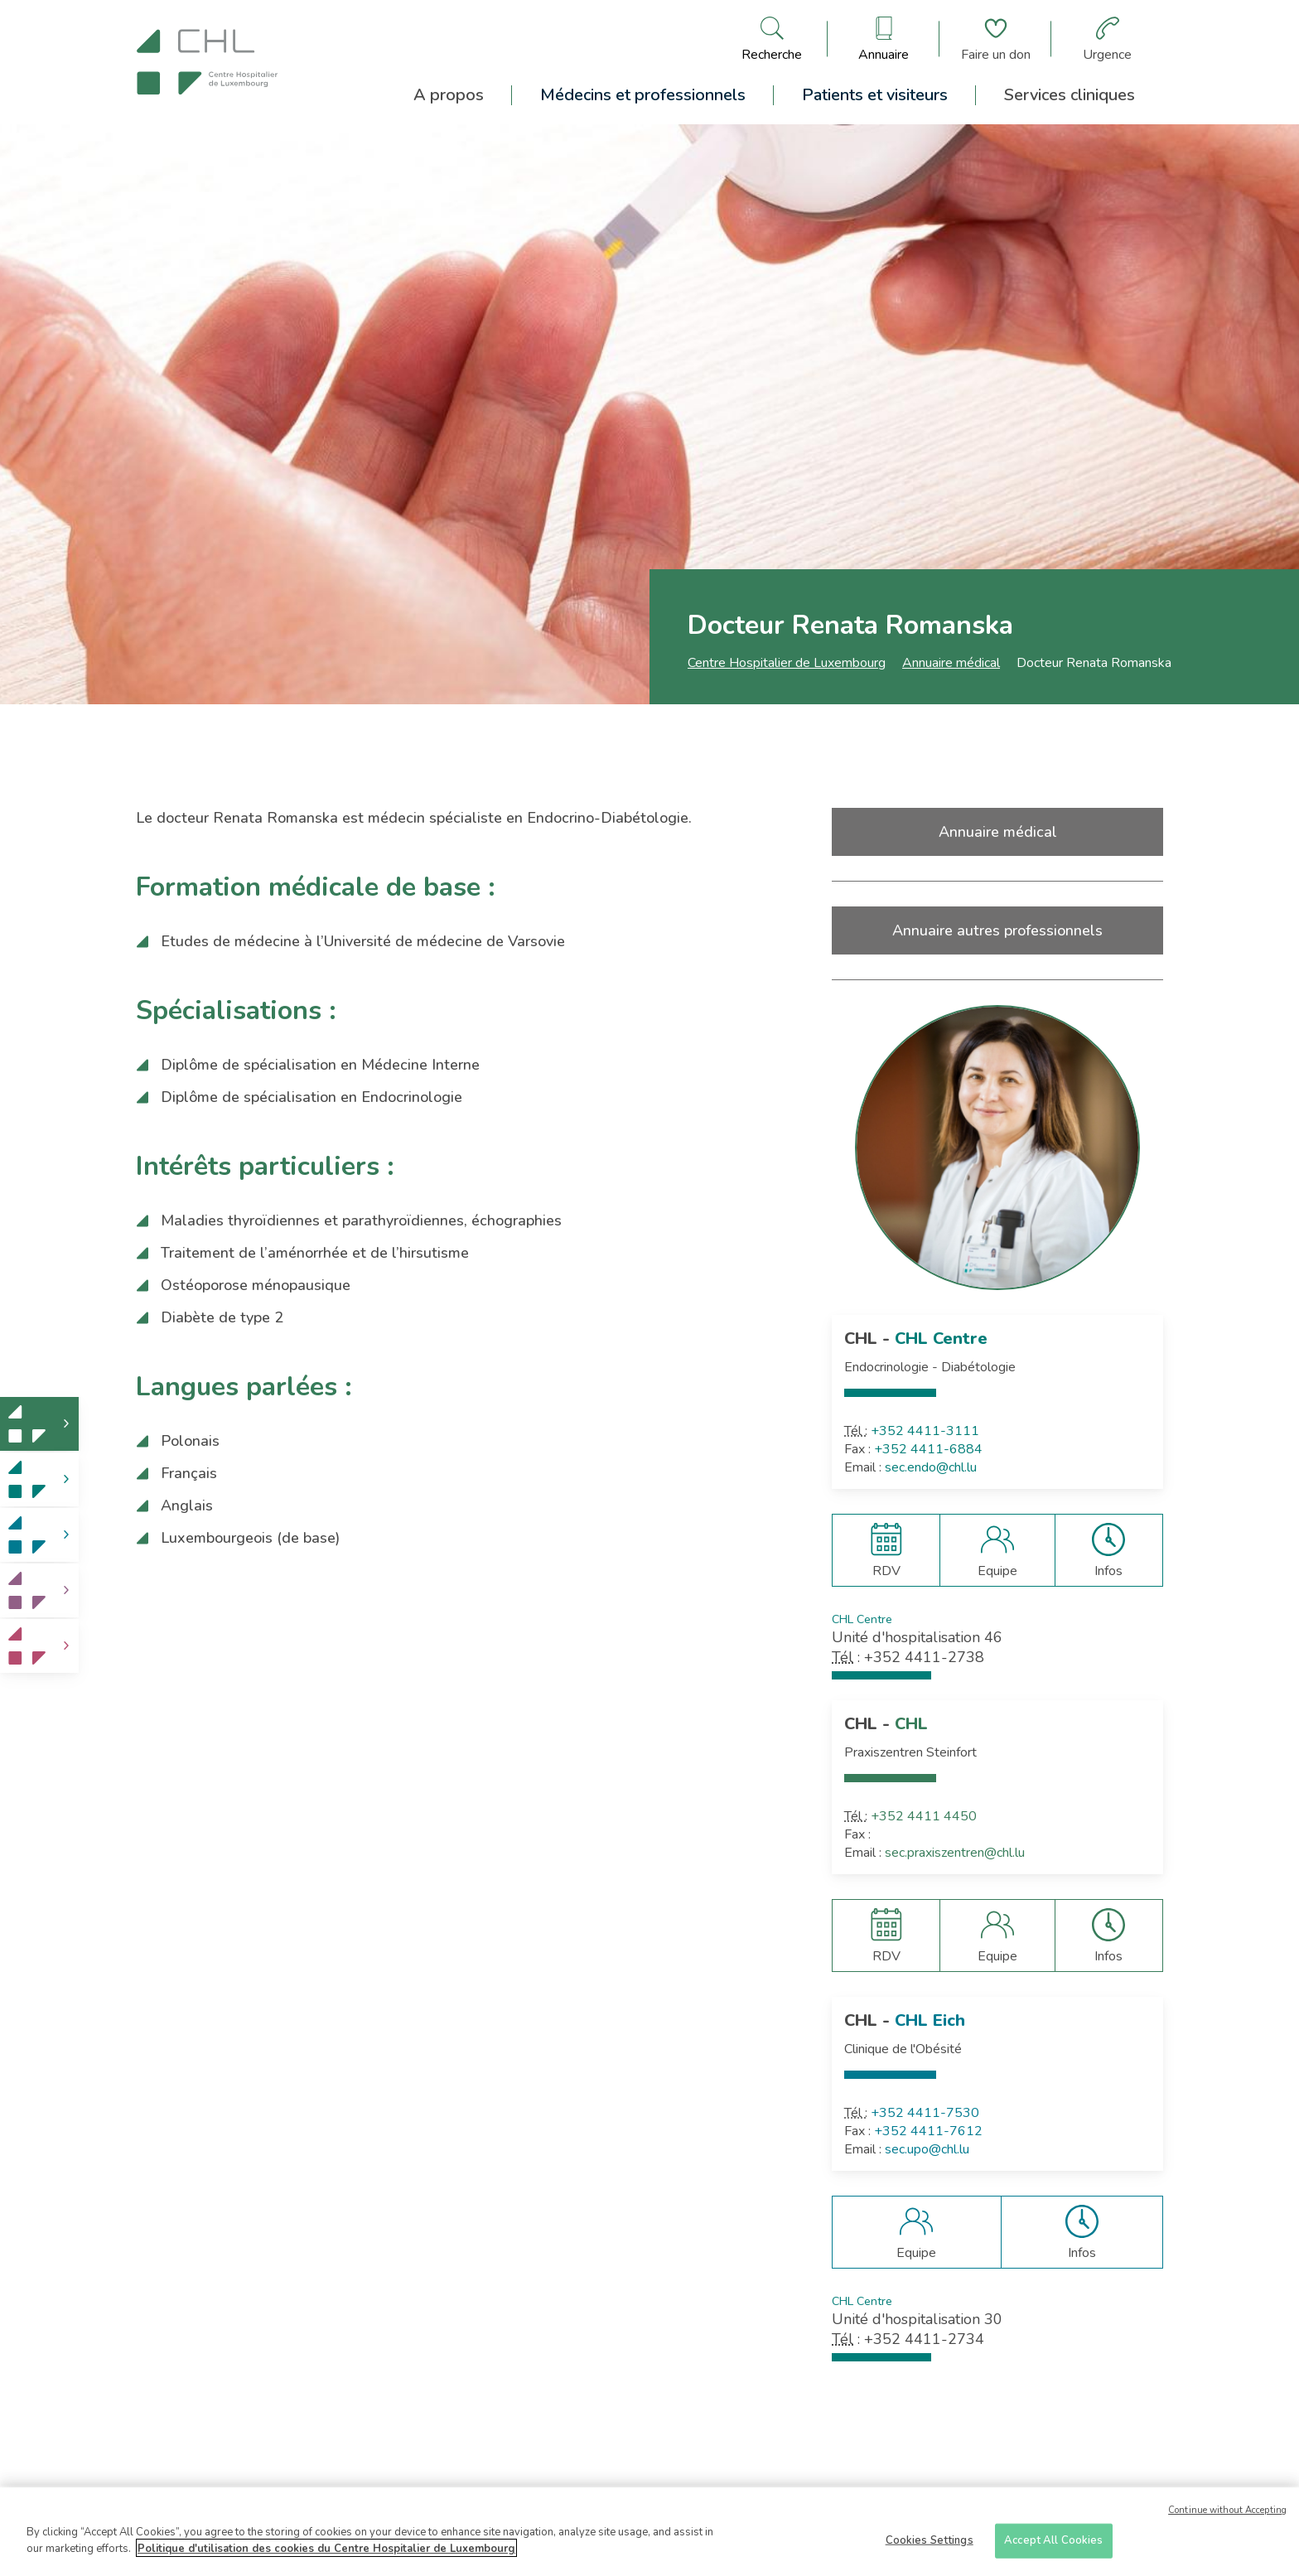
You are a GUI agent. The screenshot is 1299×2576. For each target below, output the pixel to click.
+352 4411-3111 (925, 1431)
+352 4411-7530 (925, 2112)
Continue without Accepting (1227, 2516)
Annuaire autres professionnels (997, 930)
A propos (448, 95)
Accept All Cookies (1053, 2546)
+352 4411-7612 (928, 2131)
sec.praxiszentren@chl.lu (955, 1852)
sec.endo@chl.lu (931, 1467)
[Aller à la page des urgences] (1107, 39)
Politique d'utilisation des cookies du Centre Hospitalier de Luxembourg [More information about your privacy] (326, 2554)
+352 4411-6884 (928, 1449)
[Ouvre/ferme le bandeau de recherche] (771, 39)
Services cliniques (1069, 95)
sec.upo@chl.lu (927, 2149)
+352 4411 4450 (924, 1816)
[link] (39, 1424)
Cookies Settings (929, 2546)
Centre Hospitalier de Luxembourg (787, 663)
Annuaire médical (951, 663)
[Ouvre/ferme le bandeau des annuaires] (883, 39)
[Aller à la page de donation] (996, 39)
